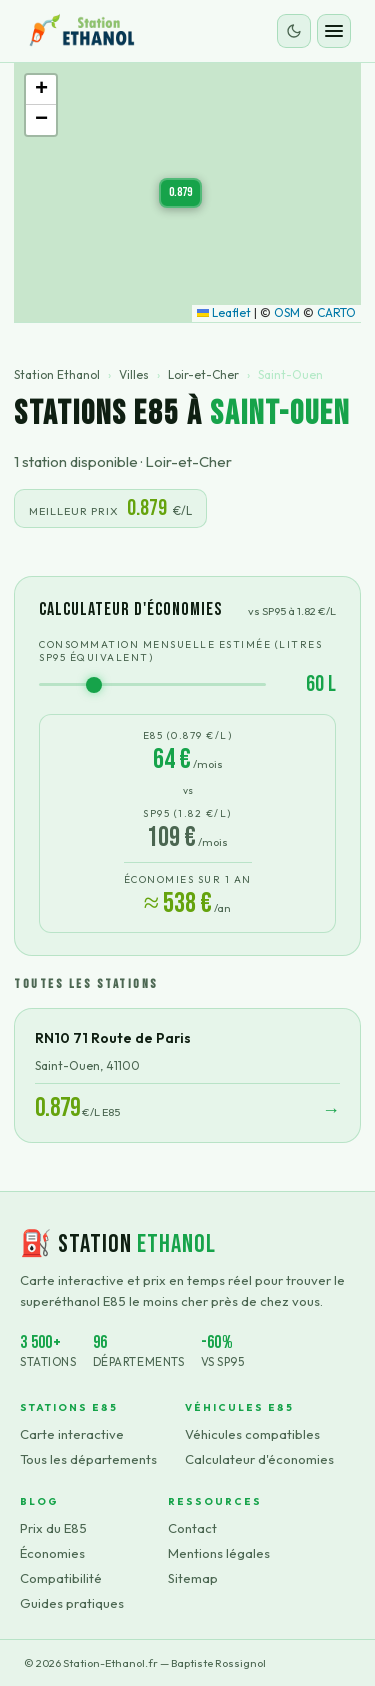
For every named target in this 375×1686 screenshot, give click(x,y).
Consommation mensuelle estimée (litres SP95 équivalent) (180, 651)
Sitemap (193, 1578)
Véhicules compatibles (252, 1434)
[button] (180, 193)
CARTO (336, 312)
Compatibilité (61, 1578)
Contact (192, 1528)
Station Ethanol (57, 374)
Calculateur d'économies (259, 1459)
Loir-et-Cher (203, 374)
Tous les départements (88, 1459)
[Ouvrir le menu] (334, 31)
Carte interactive (72, 1434)
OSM (287, 312)
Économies (52, 1553)
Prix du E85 (53, 1528)
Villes (134, 374)
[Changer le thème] (294, 31)
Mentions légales (219, 1553)
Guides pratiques (72, 1603)
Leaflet (224, 312)
